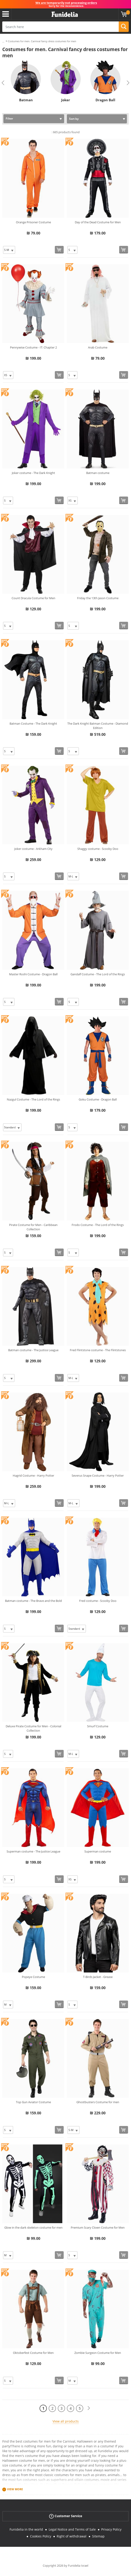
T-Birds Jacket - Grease (98, 1977)
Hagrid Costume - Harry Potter (33, 1475)
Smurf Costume (97, 1726)
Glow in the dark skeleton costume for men (33, 2227)
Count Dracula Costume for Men (33, 598)
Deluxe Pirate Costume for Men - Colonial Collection (33, 1728)
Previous (3, 83)
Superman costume (97, 1851)
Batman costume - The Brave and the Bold (33, 1601)
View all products (66, 2421)
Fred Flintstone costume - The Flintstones (98, 1350)
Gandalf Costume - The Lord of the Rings (98, 974)
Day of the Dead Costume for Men (98, 222)
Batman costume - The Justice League (33, 1350)
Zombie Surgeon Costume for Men (97, 2353)
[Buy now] (59, 249)
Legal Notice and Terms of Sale (72, 2529)
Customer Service (65, 2516)
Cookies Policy (40, 2536)
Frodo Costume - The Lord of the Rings (98, 1225)
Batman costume (97, 473)
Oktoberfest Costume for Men (33, 2353)
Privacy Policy (111, 2529)
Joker (65, 100)
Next (128, 83)
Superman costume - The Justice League (33, 1851)
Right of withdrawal (71, 2536)
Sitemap (98, 2536)
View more (15, 2489)
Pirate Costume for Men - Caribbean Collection (33, 1227)
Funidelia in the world (26, 2529)
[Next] (88, 2408)
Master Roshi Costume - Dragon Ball (33, 974)
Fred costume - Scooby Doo (97, 1601)
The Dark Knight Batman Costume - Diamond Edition (97, 725)
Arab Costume (97, 347)
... (3, 41)
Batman (26, 100)
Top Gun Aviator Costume (33, 2102)
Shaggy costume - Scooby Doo (97, 849)
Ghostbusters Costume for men (97, 2102)
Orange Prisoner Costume (33, 222)
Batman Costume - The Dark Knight (33, 723)
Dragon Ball (105, 100)
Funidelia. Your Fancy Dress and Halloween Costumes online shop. (65, 14)
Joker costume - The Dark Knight (33, 473)
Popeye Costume (33, 1977)
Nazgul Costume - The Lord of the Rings (33, 1099)
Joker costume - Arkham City (33, 849)
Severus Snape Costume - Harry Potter (98, 1475)
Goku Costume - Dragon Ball (98, 1099)
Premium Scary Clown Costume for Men (98, 2227)
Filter (9, 118)
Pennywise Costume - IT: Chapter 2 (33, 347)
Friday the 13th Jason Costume (97, 598)
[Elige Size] (9, 250)
